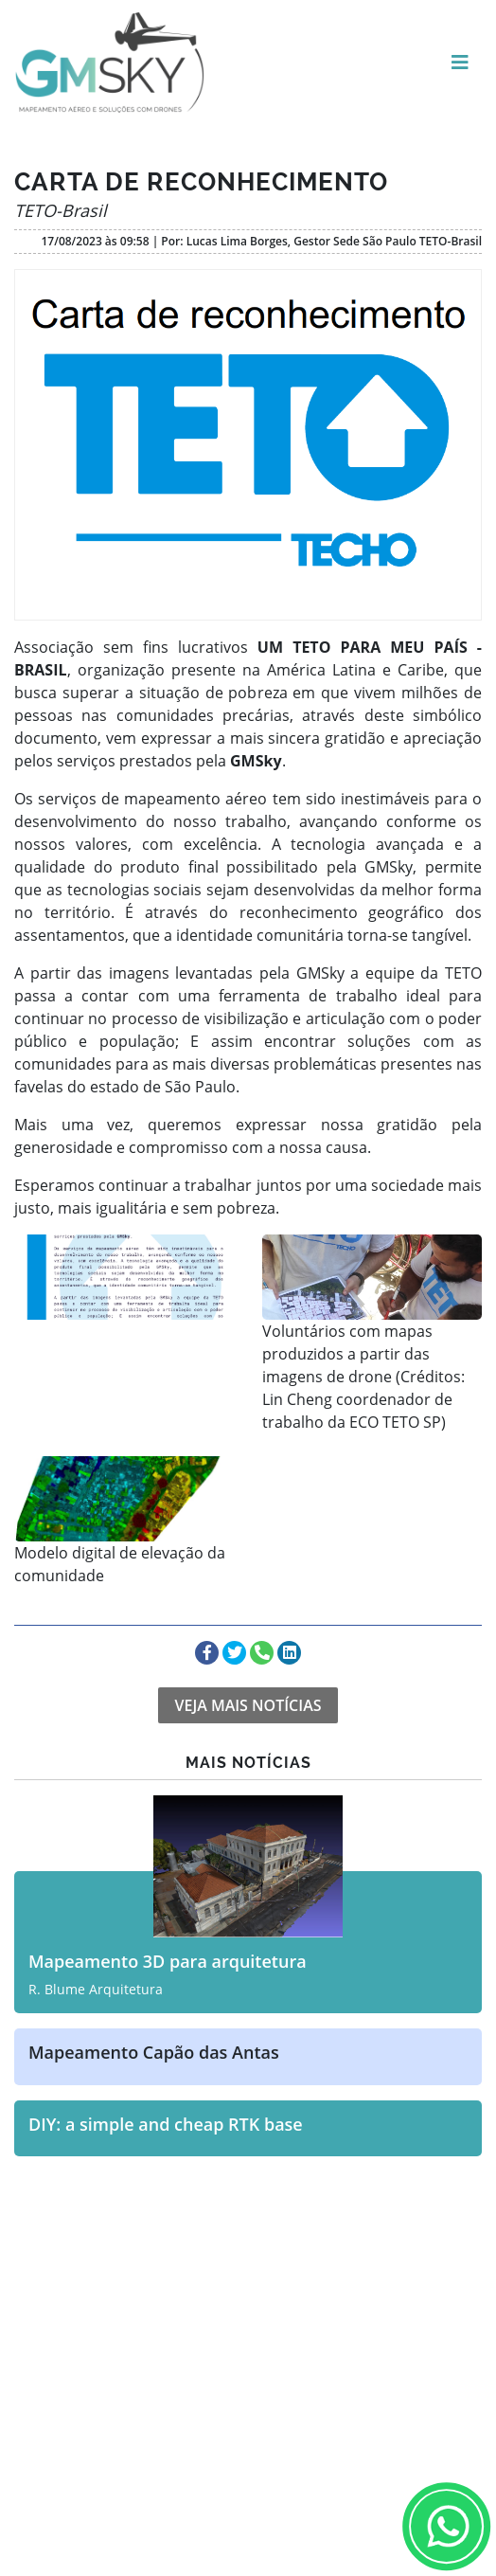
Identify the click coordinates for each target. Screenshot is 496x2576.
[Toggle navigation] (460, 62)
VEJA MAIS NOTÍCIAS (247, 1705)
